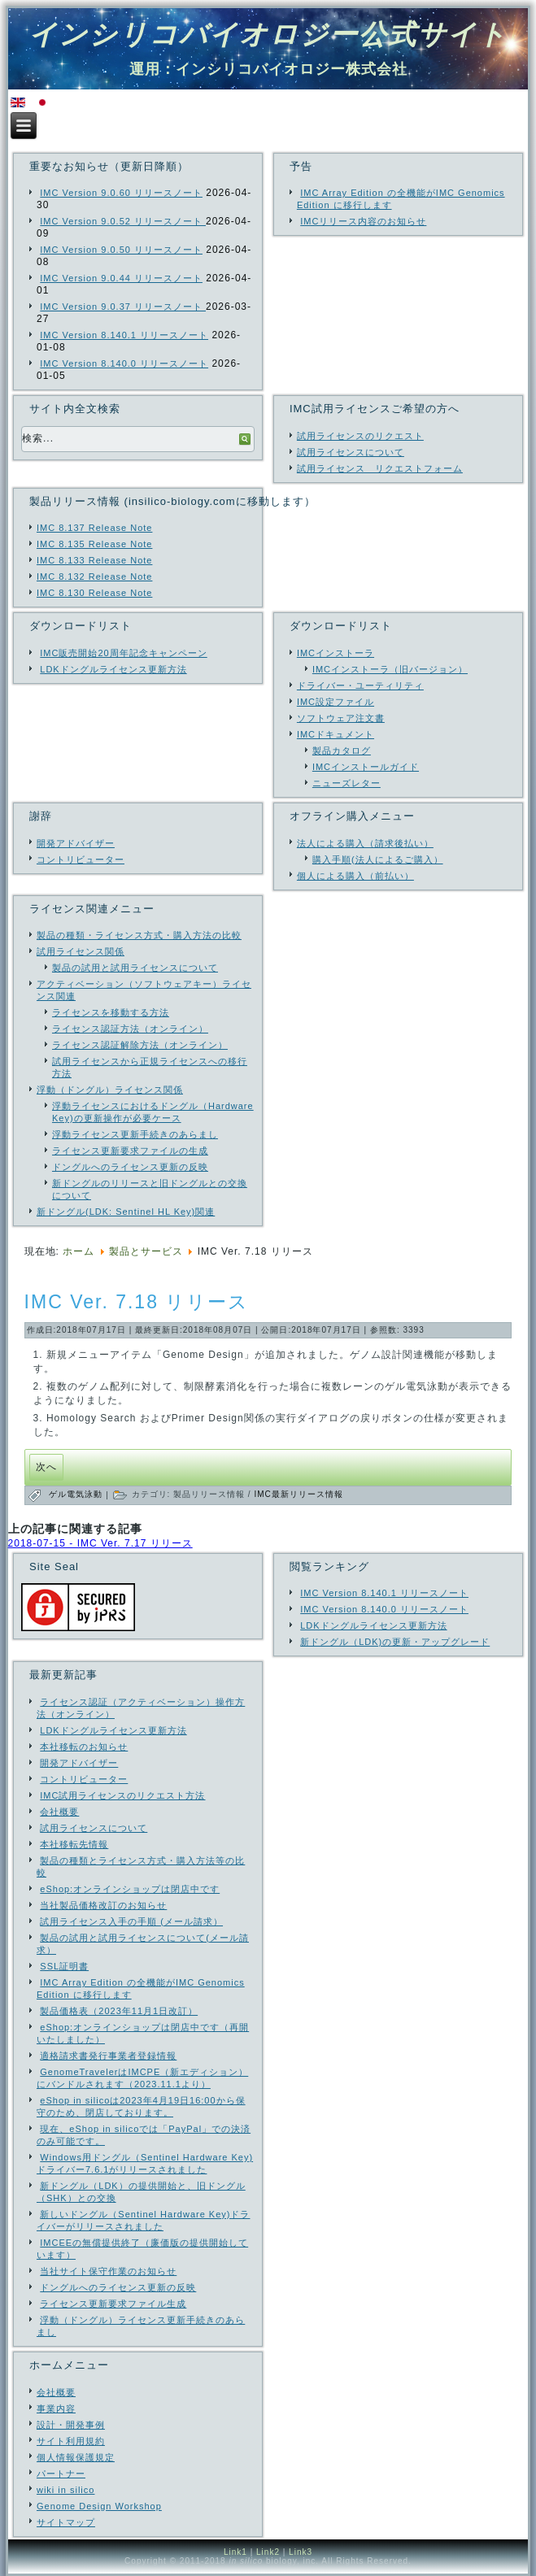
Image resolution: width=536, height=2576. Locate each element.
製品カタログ (341, 750)
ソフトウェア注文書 (341, 718)
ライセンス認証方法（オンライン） (130, 1028)
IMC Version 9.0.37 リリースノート (123, 306)
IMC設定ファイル (335, 702)
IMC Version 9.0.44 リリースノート (121, 278)
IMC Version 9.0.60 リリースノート (121, 193)
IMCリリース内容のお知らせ (363, 221)
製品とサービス (146, 1251)
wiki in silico (65, 2490)
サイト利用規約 (71, 2441)
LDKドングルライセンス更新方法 (113, 669)
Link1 (235, 2552)
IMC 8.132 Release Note (94, 576)
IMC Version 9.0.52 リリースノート (123, 221)
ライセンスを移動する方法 (110, 1012)
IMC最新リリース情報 (298, 1494)
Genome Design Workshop (99, 2506)
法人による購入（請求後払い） (365, 843)
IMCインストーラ (335, 653)
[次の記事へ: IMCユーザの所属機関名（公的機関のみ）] (46, 1467)
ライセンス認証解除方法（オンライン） (140, 1045)
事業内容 (56, 2408)
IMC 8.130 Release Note (94, 593)
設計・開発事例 (71, 2425)
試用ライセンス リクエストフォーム (380, 468)
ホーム (78, 1251)
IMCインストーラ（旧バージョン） (390, 669)
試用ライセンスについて (350, 452)
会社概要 (56, 2392)
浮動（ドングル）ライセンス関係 (110, 1089)
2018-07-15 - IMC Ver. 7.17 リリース (100, 1543)
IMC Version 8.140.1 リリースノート (124, 335)
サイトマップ (66, 2522)
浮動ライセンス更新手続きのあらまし (135, 1134)
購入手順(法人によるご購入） (377, 859)
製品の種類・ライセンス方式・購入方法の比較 (139, 935)
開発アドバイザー (76, 843)
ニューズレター (346, 783)
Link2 (268, 2552)
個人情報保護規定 (76, 2457)
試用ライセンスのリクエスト (360, 436)
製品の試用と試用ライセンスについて (135, 968)
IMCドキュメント (335, 734)
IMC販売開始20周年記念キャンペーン (123, 653)
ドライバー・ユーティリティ (360, 685)
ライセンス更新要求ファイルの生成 (130, 1150)
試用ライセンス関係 (80, 951)
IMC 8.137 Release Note (94, 528)
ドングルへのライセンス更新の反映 (130, 1167)
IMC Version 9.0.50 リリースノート (121, 250)
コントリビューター (80, 859)
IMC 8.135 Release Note (94, 544)
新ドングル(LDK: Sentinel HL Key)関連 (126, 1211)
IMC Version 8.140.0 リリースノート (124, 363)
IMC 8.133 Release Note (94, 560)
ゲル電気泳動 (77, 1494)
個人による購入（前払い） (355, 876)
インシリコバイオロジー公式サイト (268, 34)
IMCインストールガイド (365, 767)
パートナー (61, 2473)
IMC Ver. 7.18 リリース (137, 1301)
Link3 (300, 2552)
